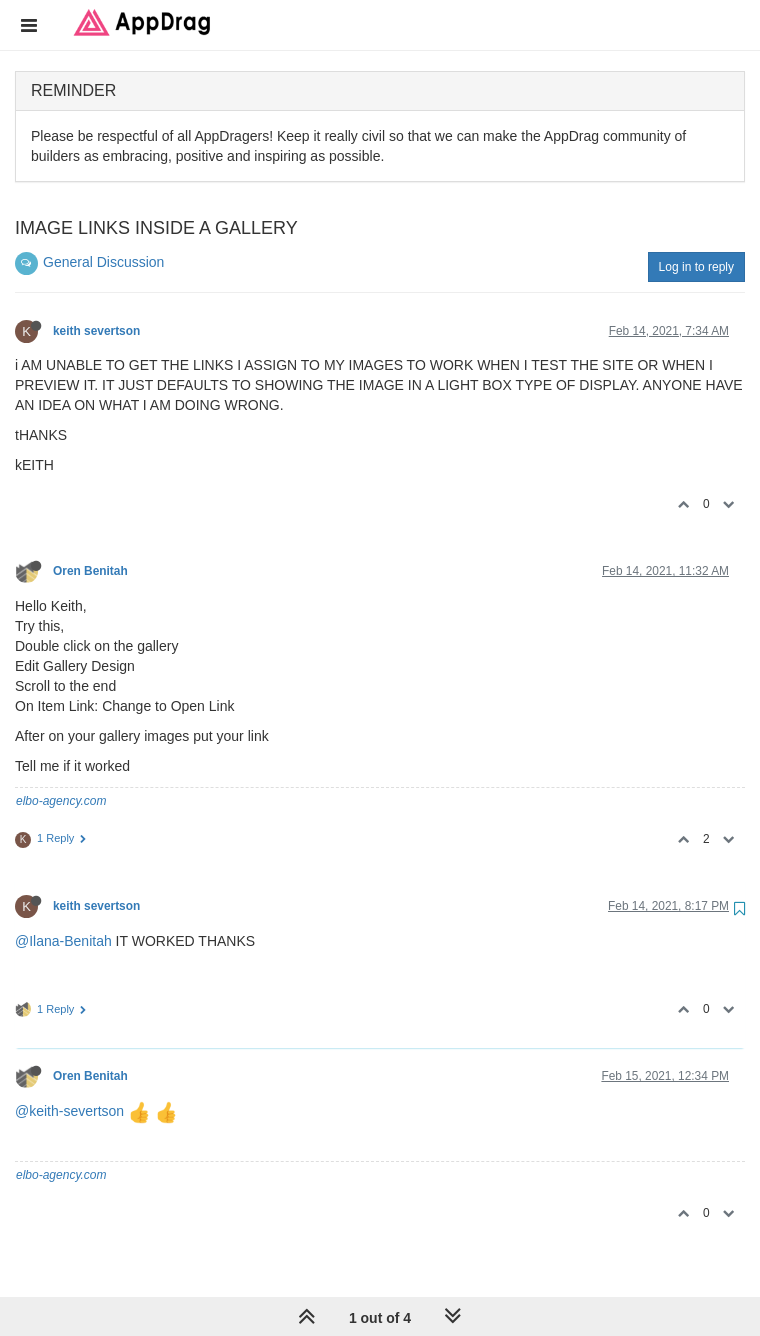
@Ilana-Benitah (63, 941)
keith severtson (96, 331)
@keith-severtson (69, 1111)
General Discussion (103, 262)
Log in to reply (696, 267)
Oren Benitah (90, 571)
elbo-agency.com (61, 801)
